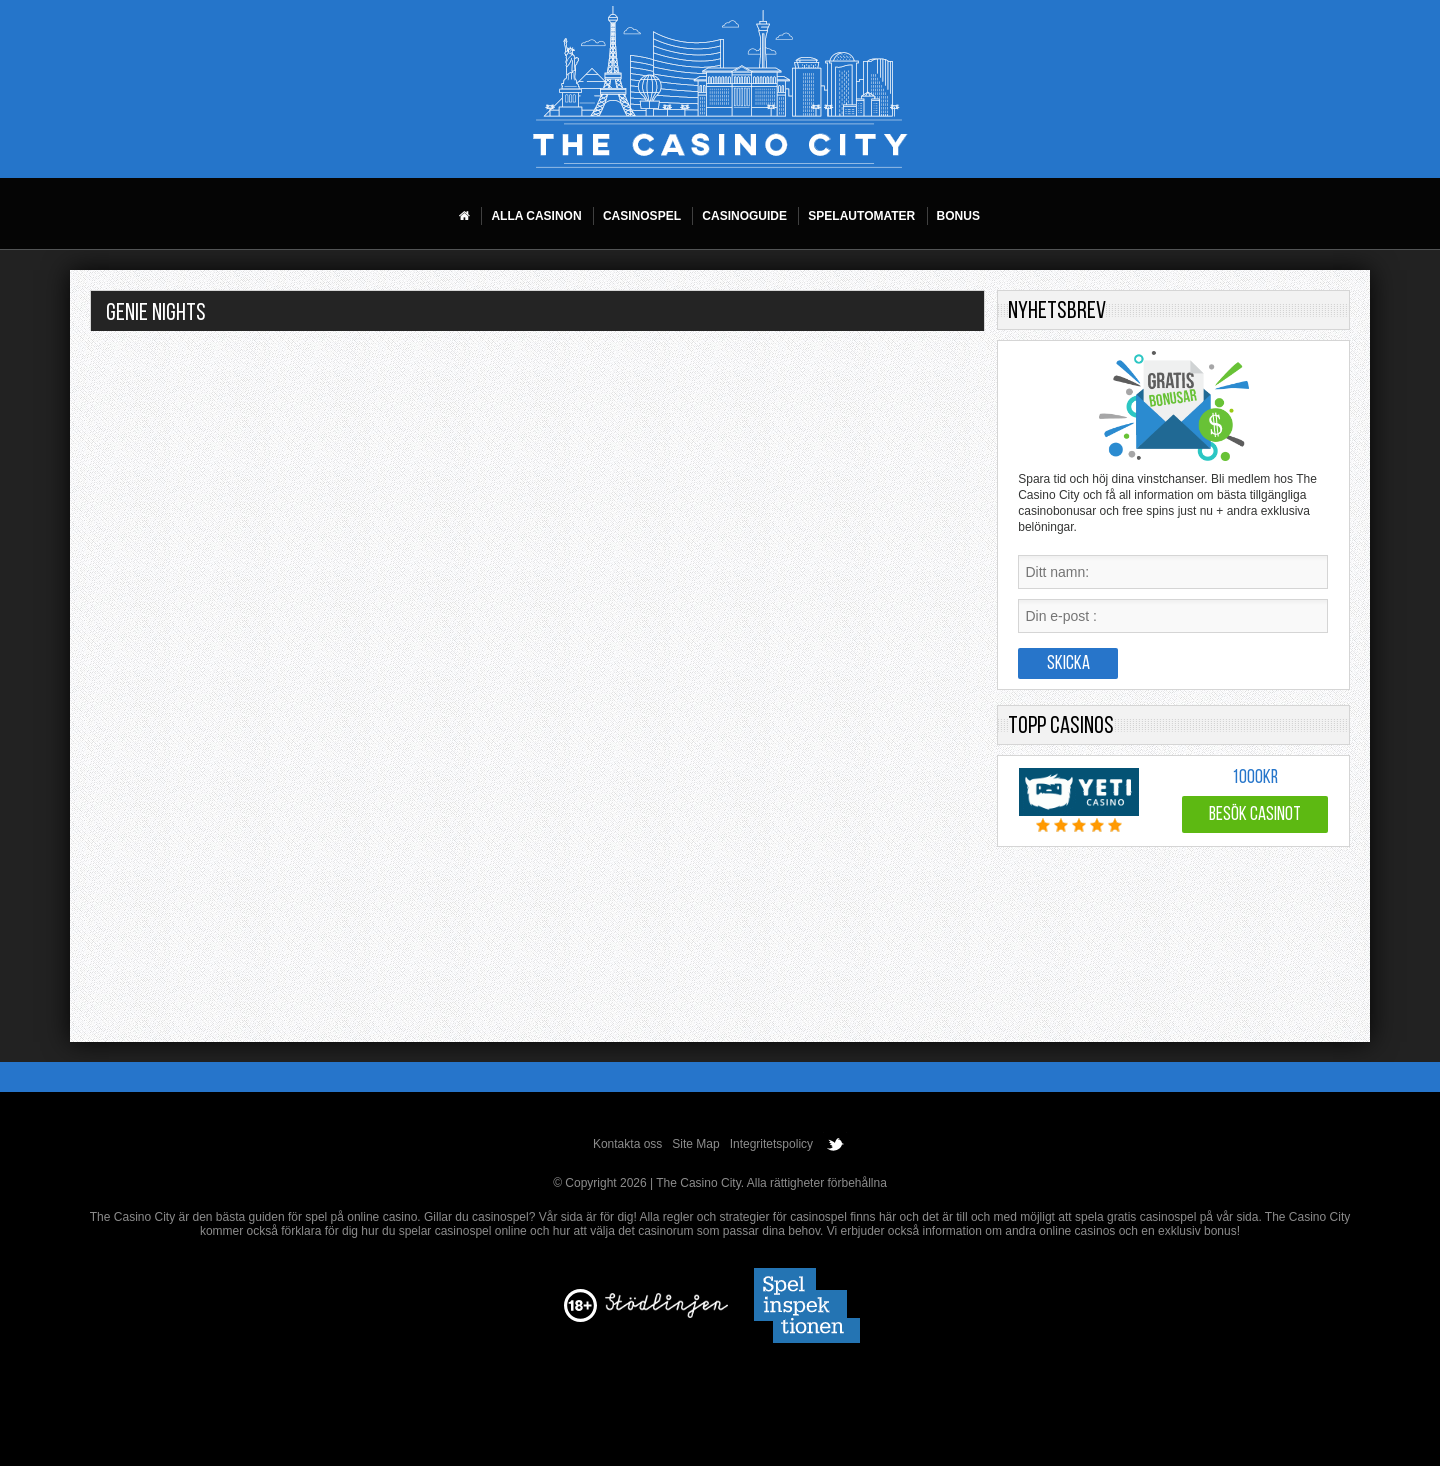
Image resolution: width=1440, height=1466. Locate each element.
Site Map (695, 1144)
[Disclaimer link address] (666, 1314)
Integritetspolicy (771, 1144)
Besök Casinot (1255, 815)
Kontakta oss (627, 1144)
